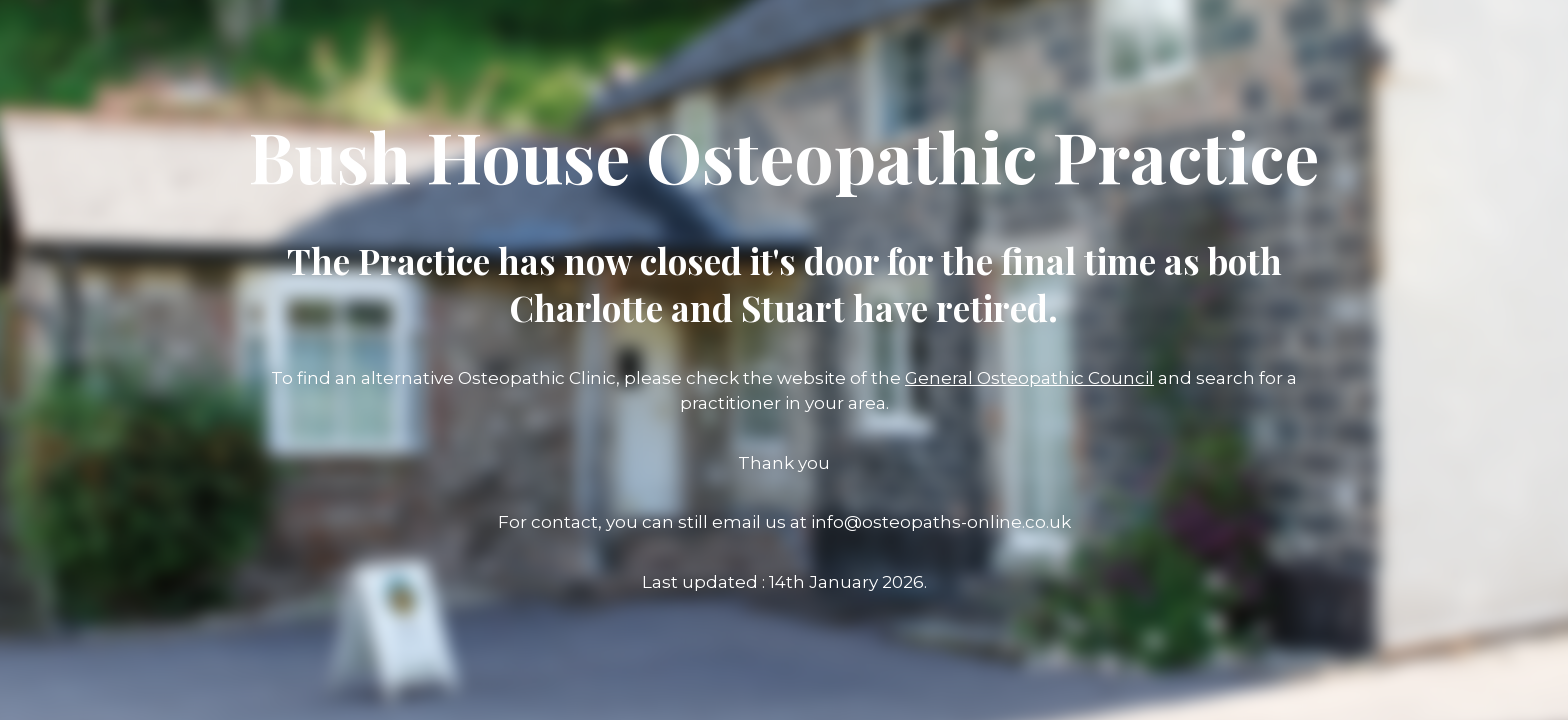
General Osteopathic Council (1029, 378)
